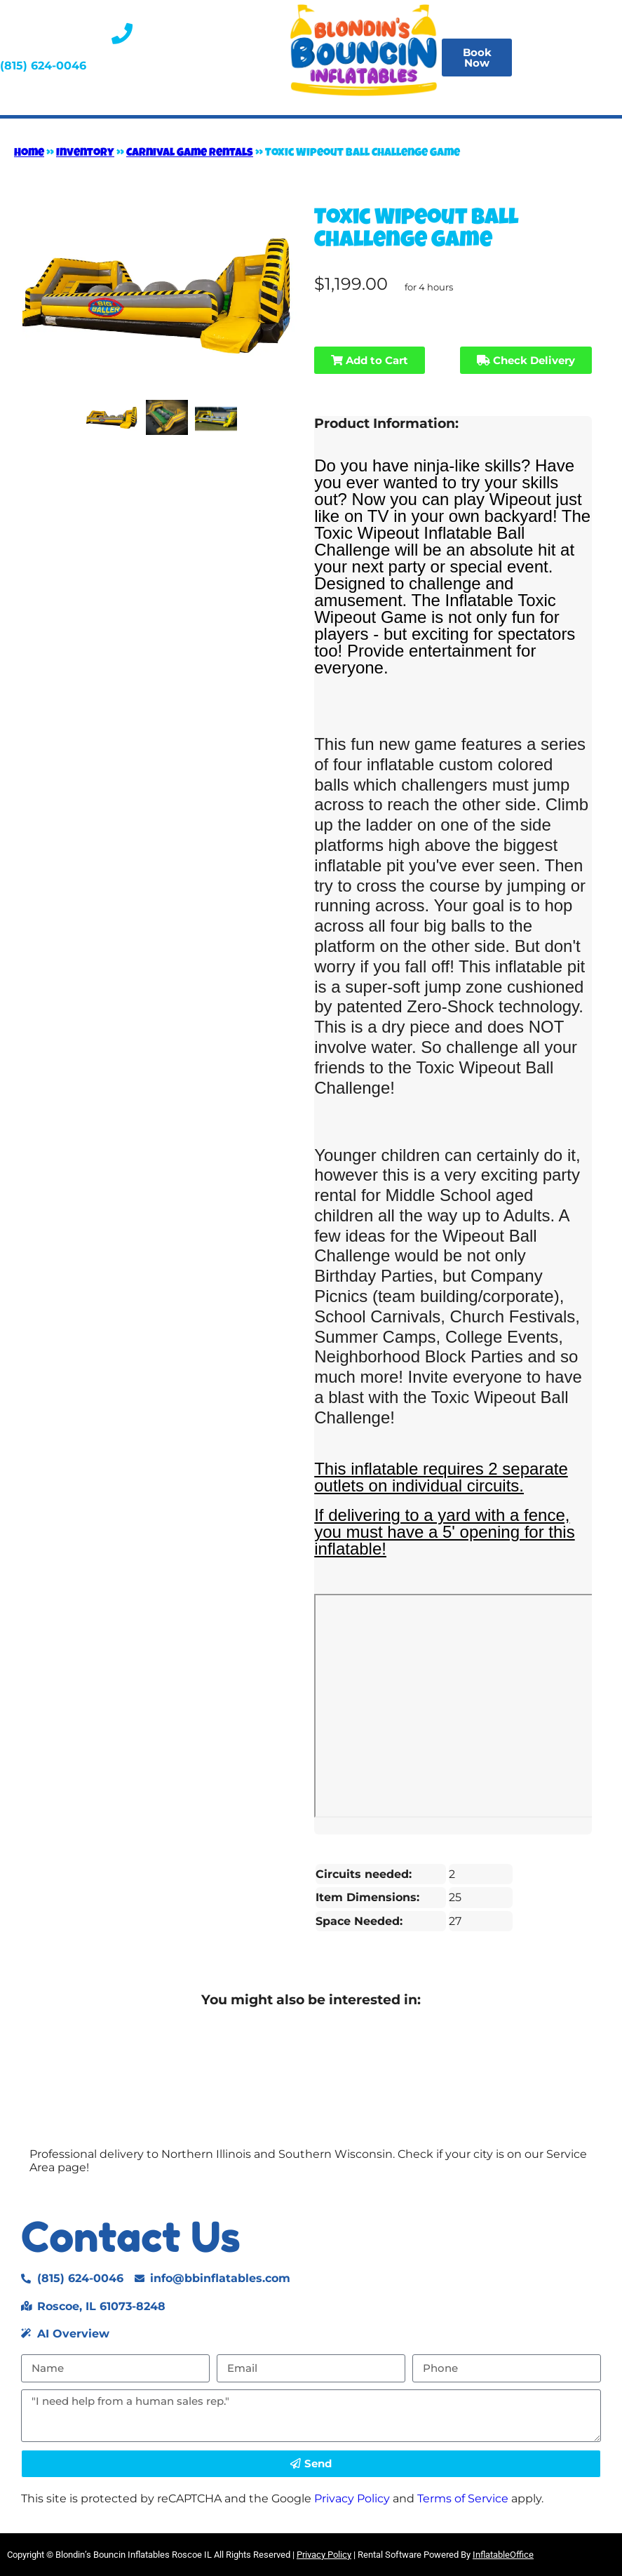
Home (29, 153)
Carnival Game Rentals (189, 153)
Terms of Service (462, 2498)
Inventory (85, 153)
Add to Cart (369, 360)
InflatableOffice (503, 2554)
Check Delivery (526, 360)
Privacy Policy (352, 2498)
